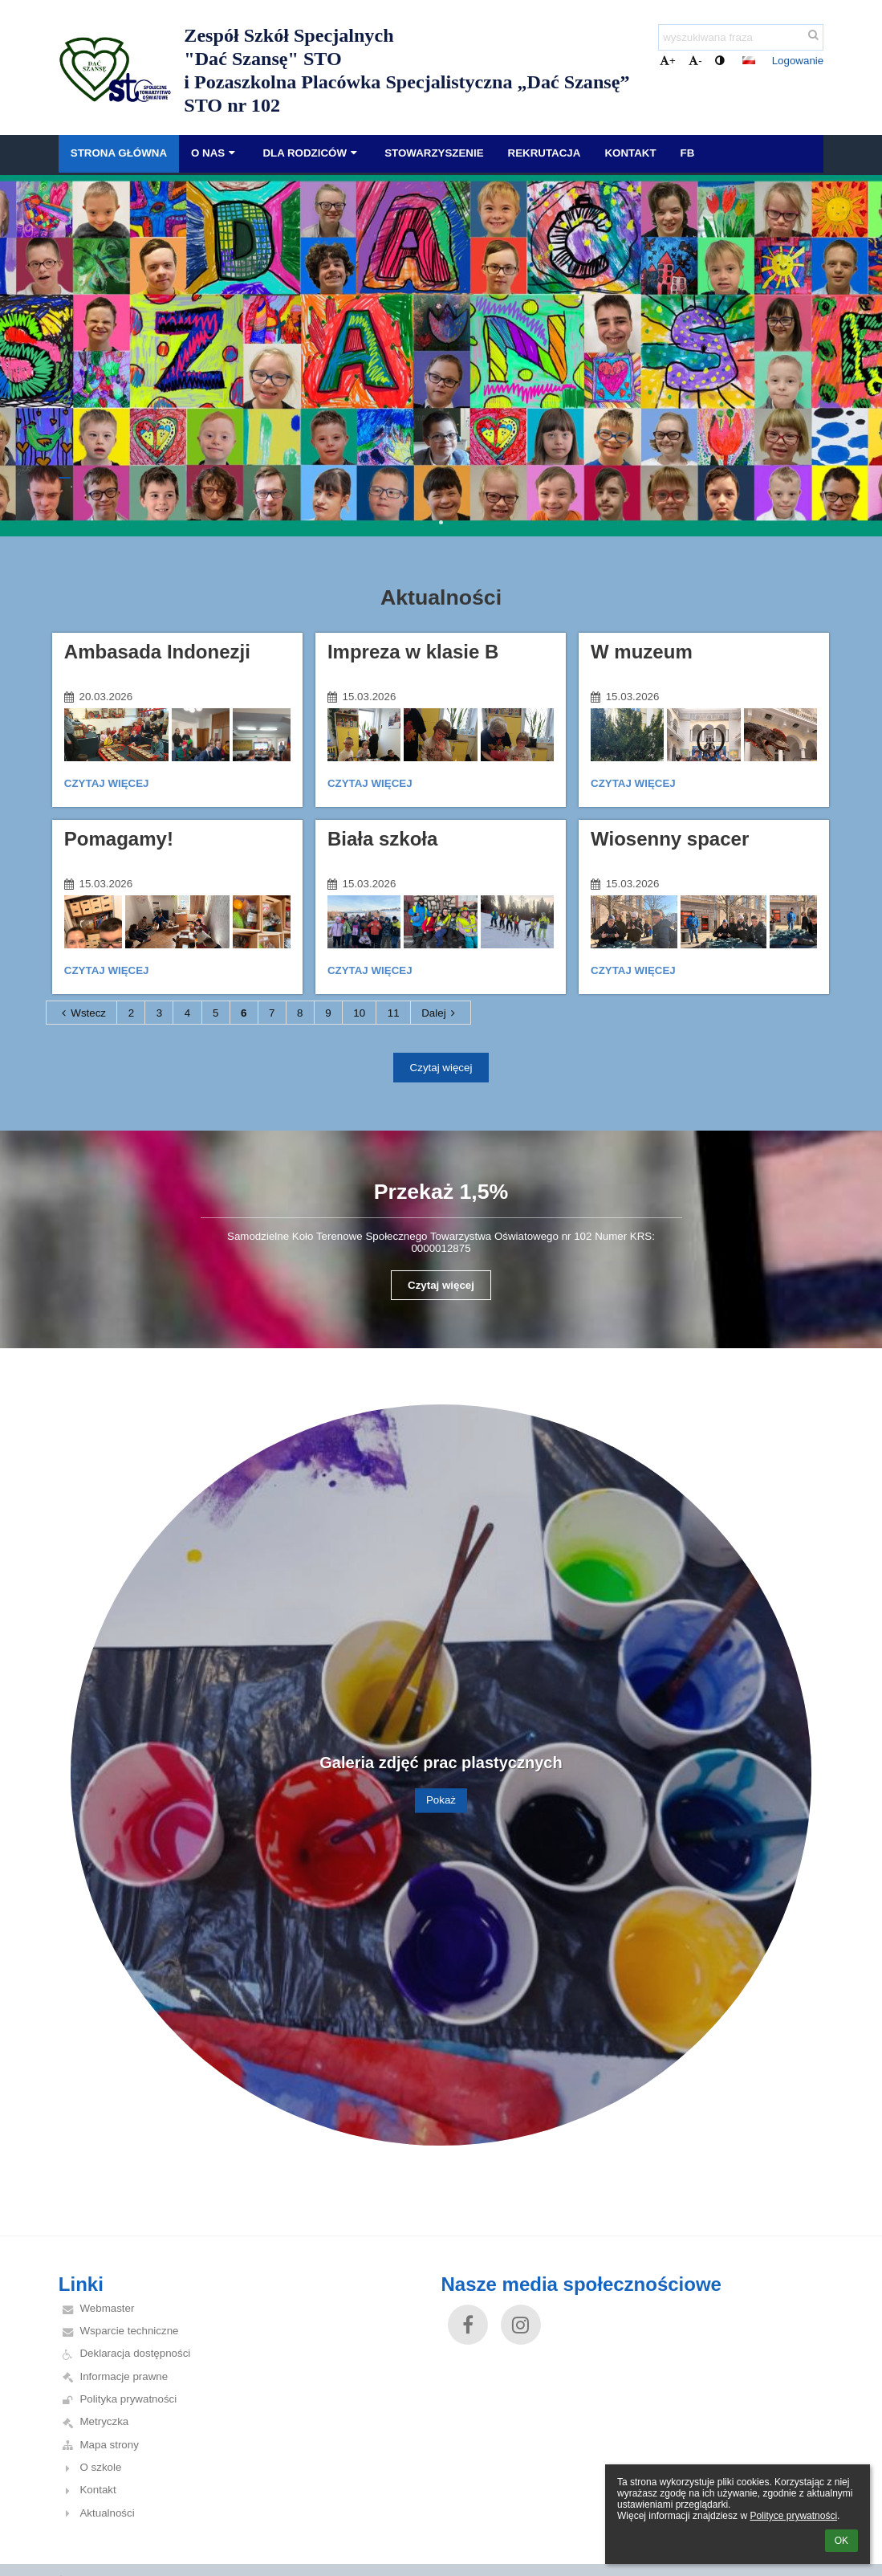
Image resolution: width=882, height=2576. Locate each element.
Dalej (440, 1013)
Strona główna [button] (119, 153)
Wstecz (81, 1013)
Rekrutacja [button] (544, 153)
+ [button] (668, 61)
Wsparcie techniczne (128, 2331)
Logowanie (797, 61)
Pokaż (441, 1801)
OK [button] (841, 2540)
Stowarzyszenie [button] (433, 153)
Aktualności (106, 2513)
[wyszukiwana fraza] (740, 37)
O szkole (100, 2467)
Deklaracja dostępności (134, 2353)
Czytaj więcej (106, 785)
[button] (749, 60)
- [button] (695, 61)
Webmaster (106, 2308)
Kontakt (97, 2490)
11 (394, 1013)
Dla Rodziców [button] (311, 153)
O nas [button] (214, 153)
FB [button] (688, 153)
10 (359, 1013)
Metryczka (103, 2421)
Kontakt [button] (630, 153)
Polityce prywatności (793, 2515)
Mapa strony (108, 2445)
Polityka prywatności (128, 2399)
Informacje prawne (123, 2376)
